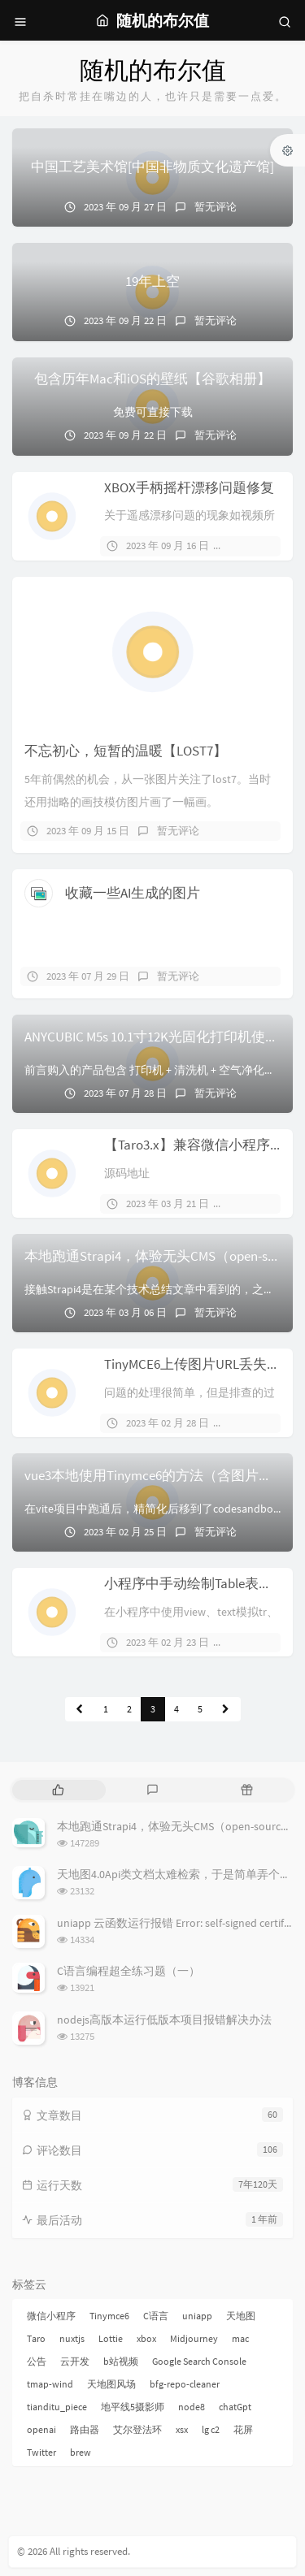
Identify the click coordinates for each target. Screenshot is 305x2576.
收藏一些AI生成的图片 (132, 893)
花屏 (243, 2429)
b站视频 (120, 2361)
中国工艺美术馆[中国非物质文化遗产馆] (152, 166)
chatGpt (235, 2407)
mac (240, 2338)
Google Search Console (199, 2361)
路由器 (84, 2429)
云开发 (74, 2361)
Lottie (110, 2338)
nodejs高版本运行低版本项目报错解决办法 (164, 2019)
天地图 (240, 2316)
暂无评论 (215, 207)
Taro (36, 2338)
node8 (191, 2407)
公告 (36, 2361)
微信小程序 (51, 2316)
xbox (146, 2338)
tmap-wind (50, 2384)
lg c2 (211, 2429)
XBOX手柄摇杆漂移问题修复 (189, 487)
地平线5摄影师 (132, 2407)
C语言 (155, 2316)
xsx (182, 2429)
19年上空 (152, 281)
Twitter (41, 2452)
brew (80, 2452)
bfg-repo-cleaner (185, 2384)
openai (41, 2429)
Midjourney (194, 2338)
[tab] (58, 1790)
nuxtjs (72, 2338)
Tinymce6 (109, 2316)
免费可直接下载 (153, 412)
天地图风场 (111, 2384)
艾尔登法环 (137, 2429)
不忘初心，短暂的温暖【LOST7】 (125, 751)
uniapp (197, 2316)
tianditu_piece (57, 2407)
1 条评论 (256, 1203)
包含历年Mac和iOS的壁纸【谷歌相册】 (152, 378)
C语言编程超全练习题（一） (128, 1970)
